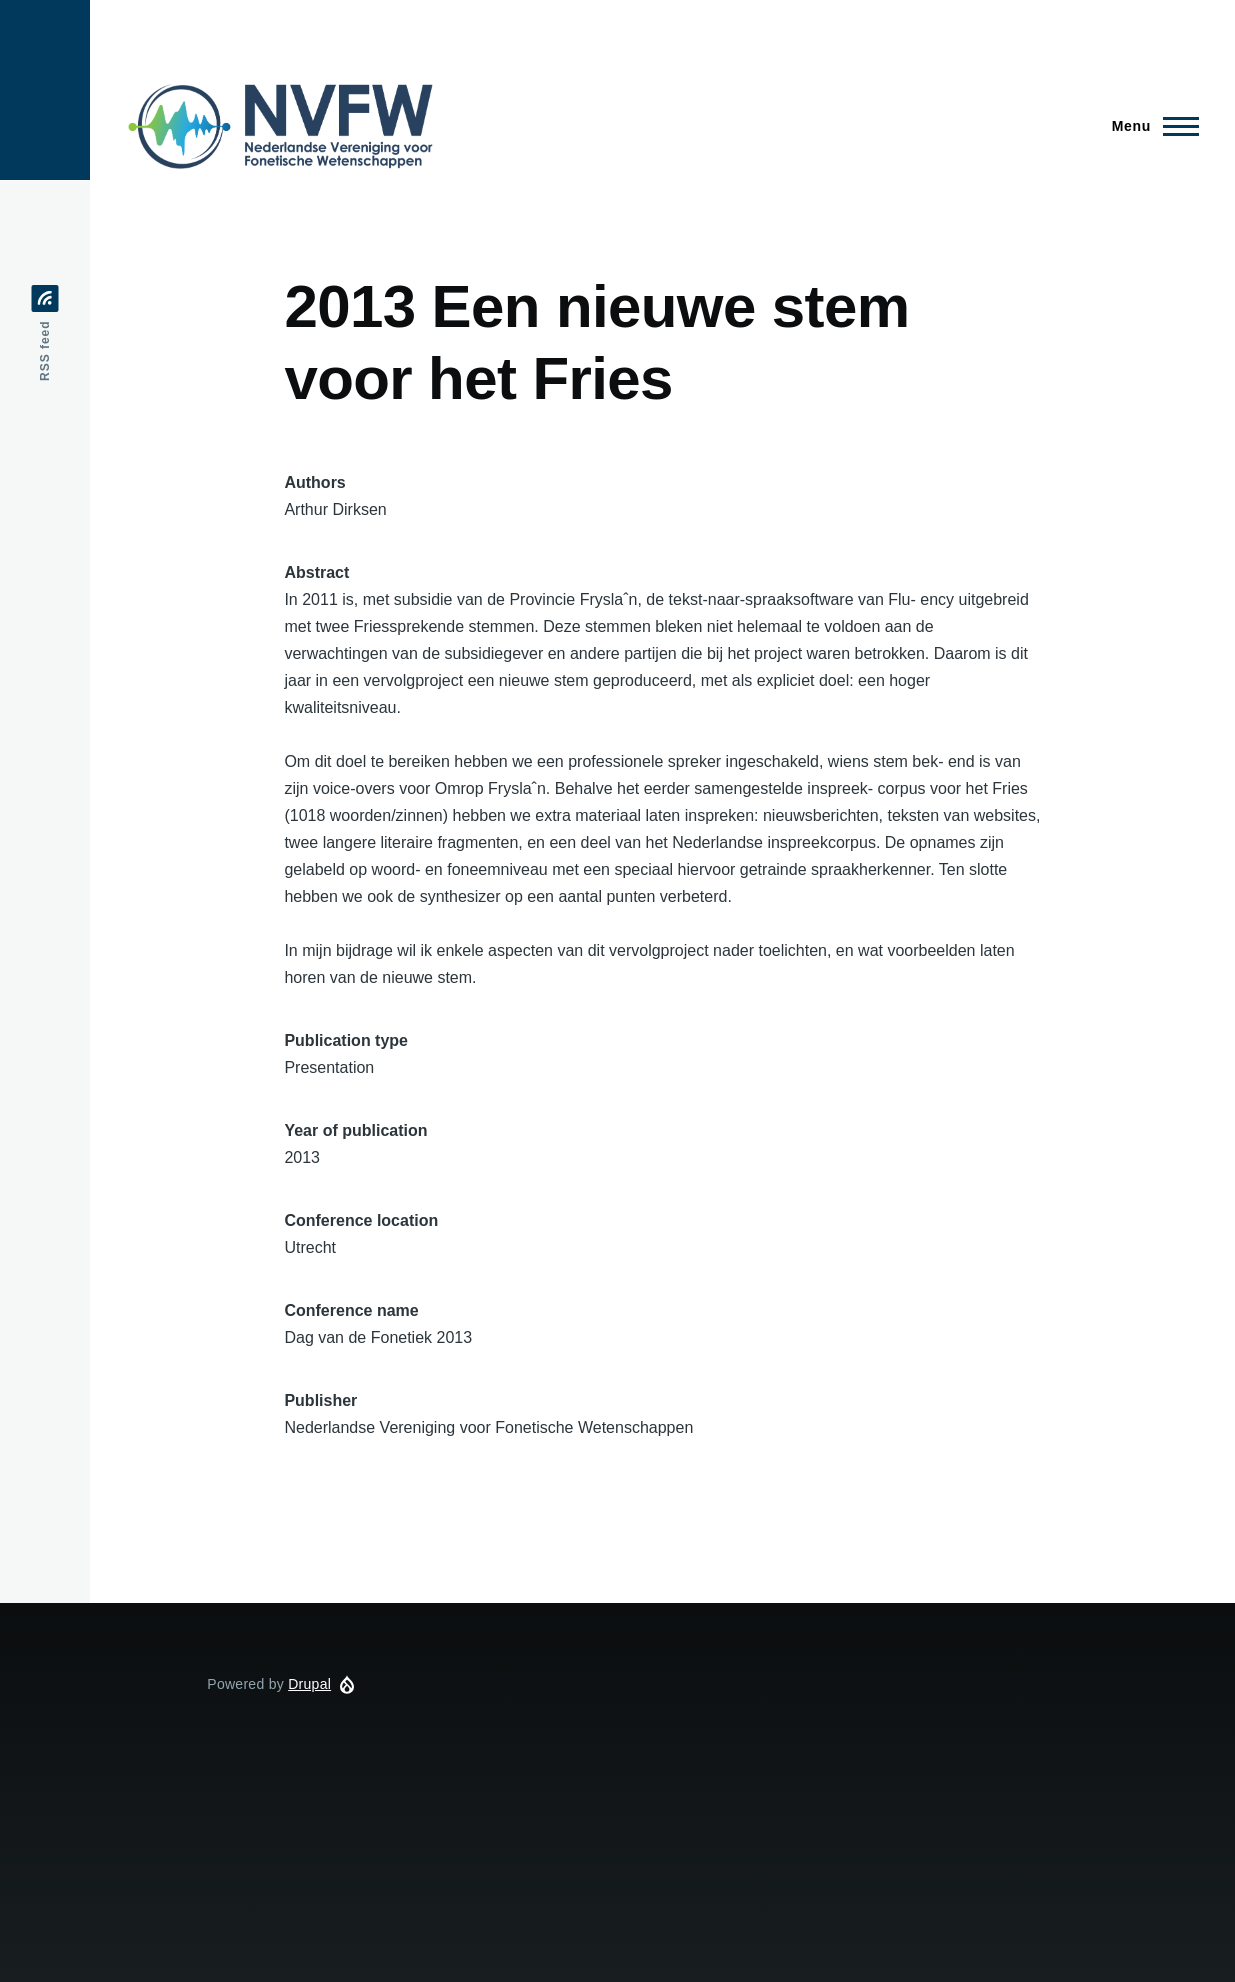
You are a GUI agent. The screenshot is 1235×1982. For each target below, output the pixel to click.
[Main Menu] (1149, 126)
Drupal (309, 1684)
